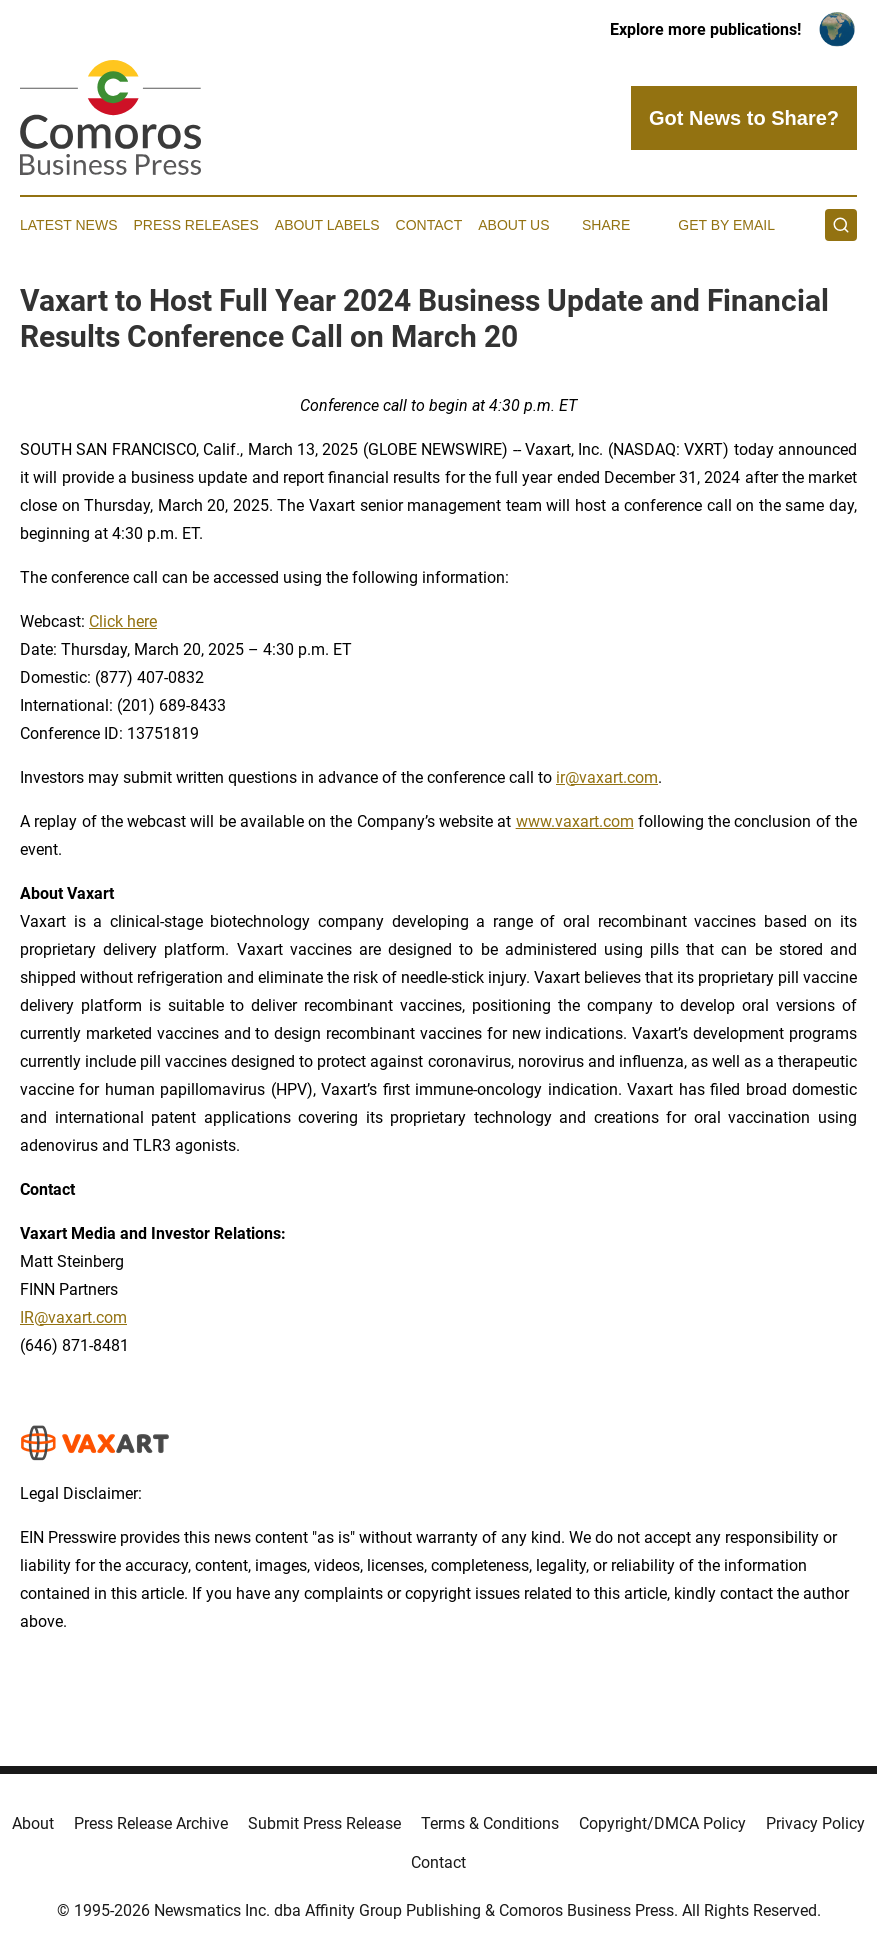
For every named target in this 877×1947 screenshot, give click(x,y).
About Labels (327, 225)
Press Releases (196, 225)
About (33, 1823)
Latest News (69, 225)
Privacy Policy (815, 1823)
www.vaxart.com (575, 821)
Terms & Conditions (490, 1823)
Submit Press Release (324, 1823)
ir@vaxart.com (607, 777)
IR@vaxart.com (73, 1317)
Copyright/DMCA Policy (662, 1823)
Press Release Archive (151, 1823)
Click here (123, 621)
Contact (429, 225)
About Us (513, 225)
